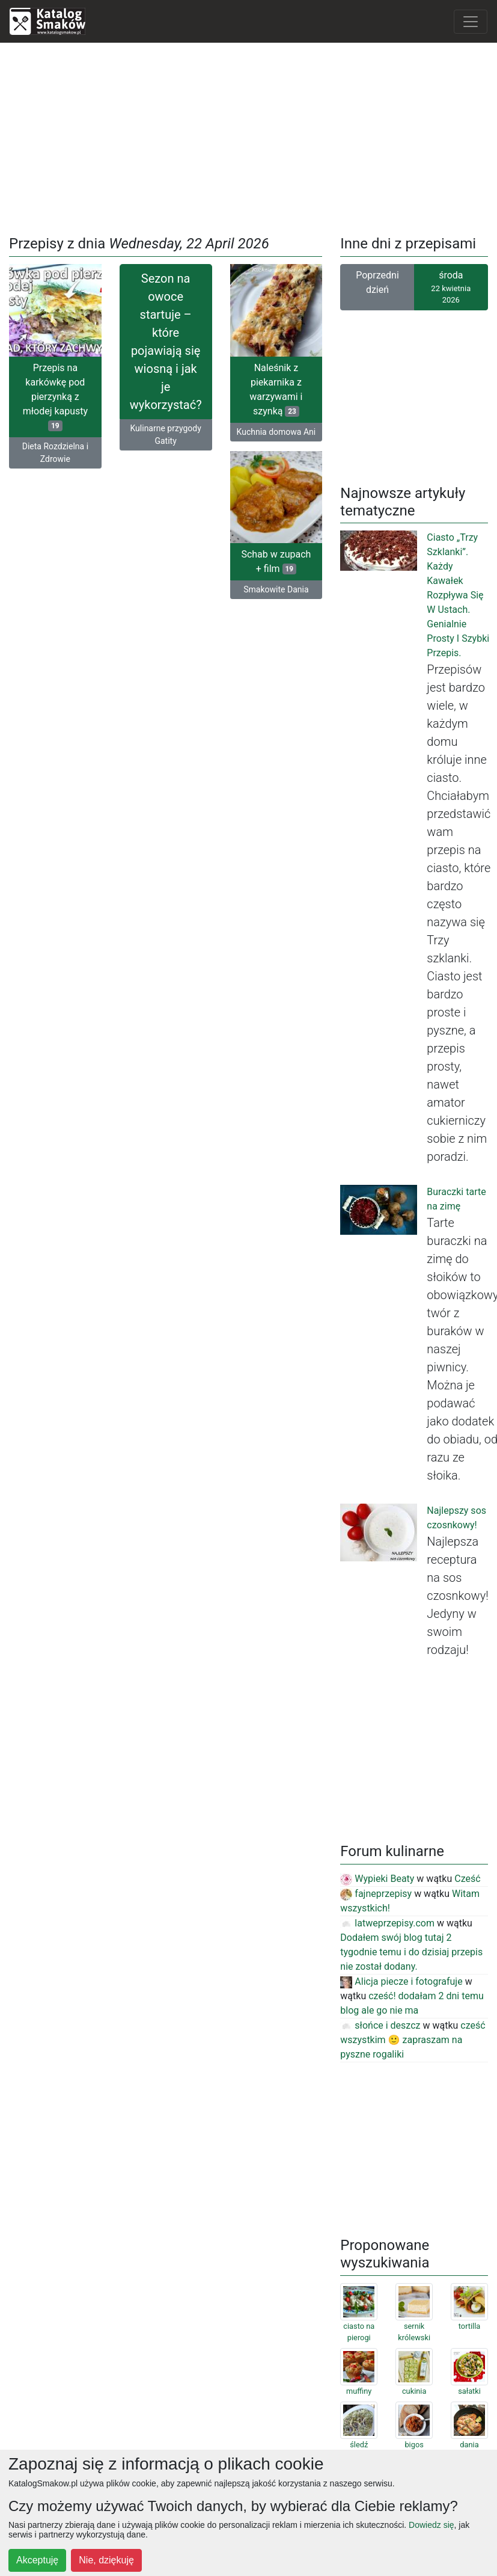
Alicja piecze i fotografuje (401, 1981)
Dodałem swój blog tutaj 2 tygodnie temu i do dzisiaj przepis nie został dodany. (411, 1952)
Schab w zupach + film (276, 563)
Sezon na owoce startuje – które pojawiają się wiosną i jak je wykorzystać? (166, 341)
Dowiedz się (431, 2525)
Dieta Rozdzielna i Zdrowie (55, 452)
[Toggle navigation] (470, 22)
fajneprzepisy (376, 1893)
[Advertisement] (249, 136)
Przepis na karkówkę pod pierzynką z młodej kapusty (55, 396)
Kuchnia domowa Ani (276, 432)
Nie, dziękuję (106, 2560)
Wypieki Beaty (377, 1878)
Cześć (467, 1878)
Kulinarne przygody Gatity (165, 434)
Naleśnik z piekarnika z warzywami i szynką (275, 389)
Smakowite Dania (275, 590)
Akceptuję (37, 2560)
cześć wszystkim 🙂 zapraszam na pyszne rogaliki (412, 2040)
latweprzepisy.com (387, 1923)
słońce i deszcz (380, 2025)
